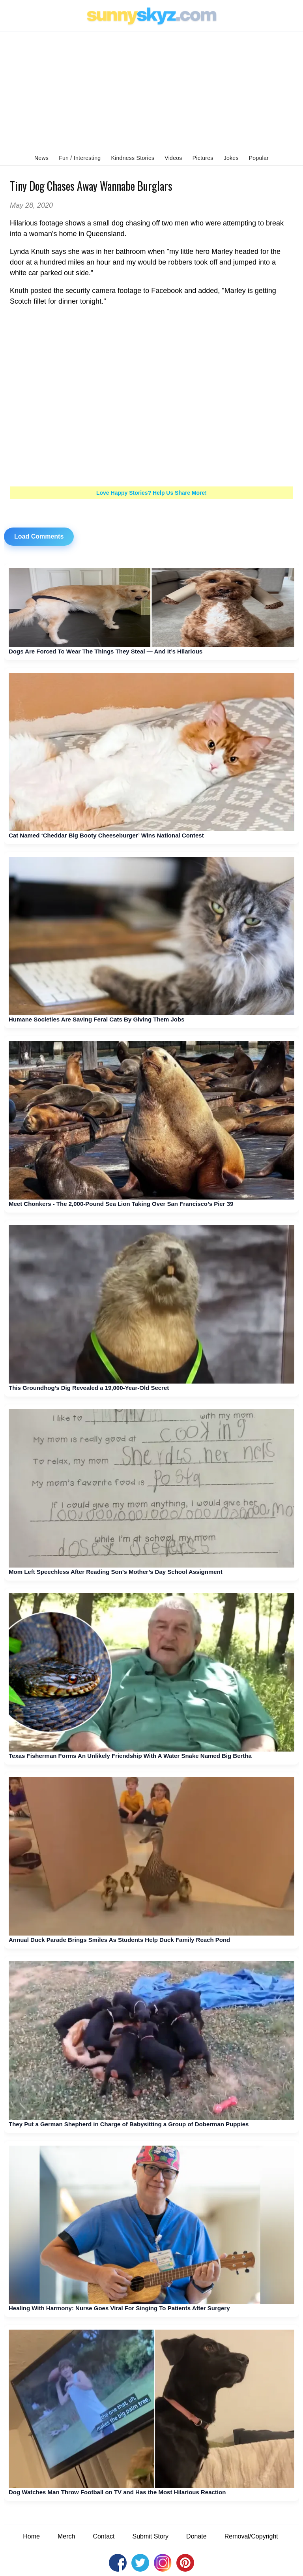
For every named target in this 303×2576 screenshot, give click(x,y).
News (41, 158)
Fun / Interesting (80, 158)
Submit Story (151, 2536)
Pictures (203, 158)
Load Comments (39, 536)
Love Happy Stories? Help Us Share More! (151, 493)
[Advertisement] (151, 91)
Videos (173, 158)
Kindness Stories (132, 158)
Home (31, 2536)
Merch (66, 2536)
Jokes (231, 158)
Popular (259, 158)
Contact (103, 2536)
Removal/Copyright (251, 2536)
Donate (196, 2536)
